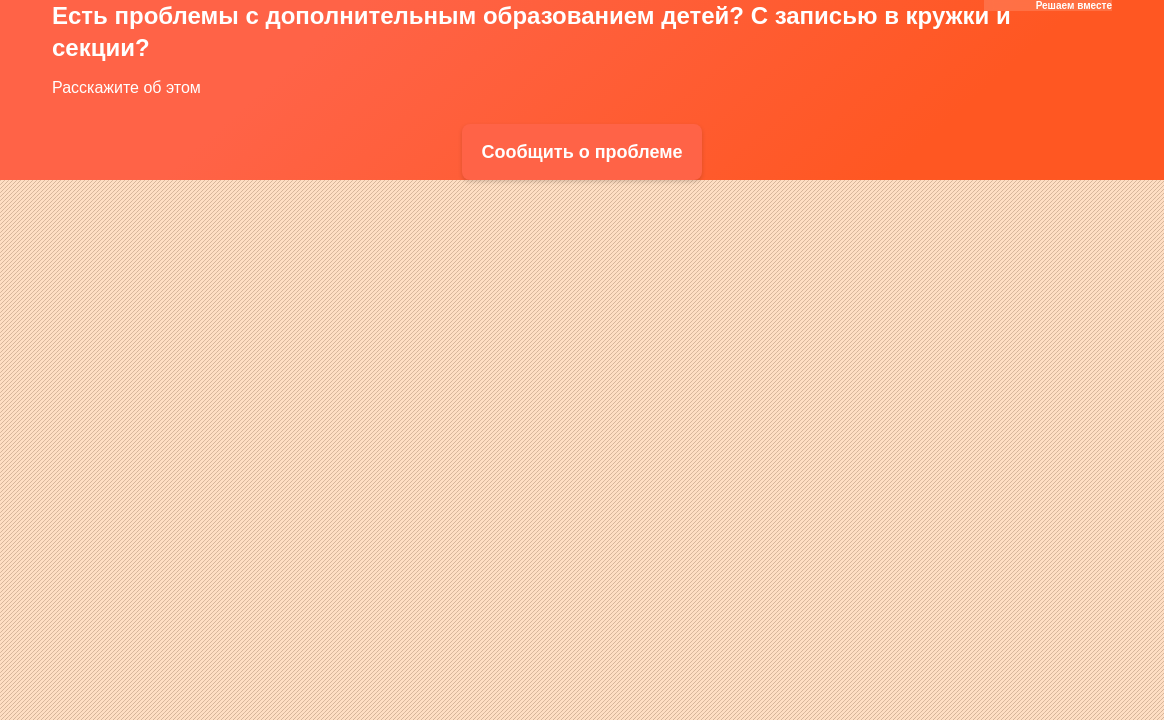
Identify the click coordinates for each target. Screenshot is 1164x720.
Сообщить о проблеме (581, 152)
